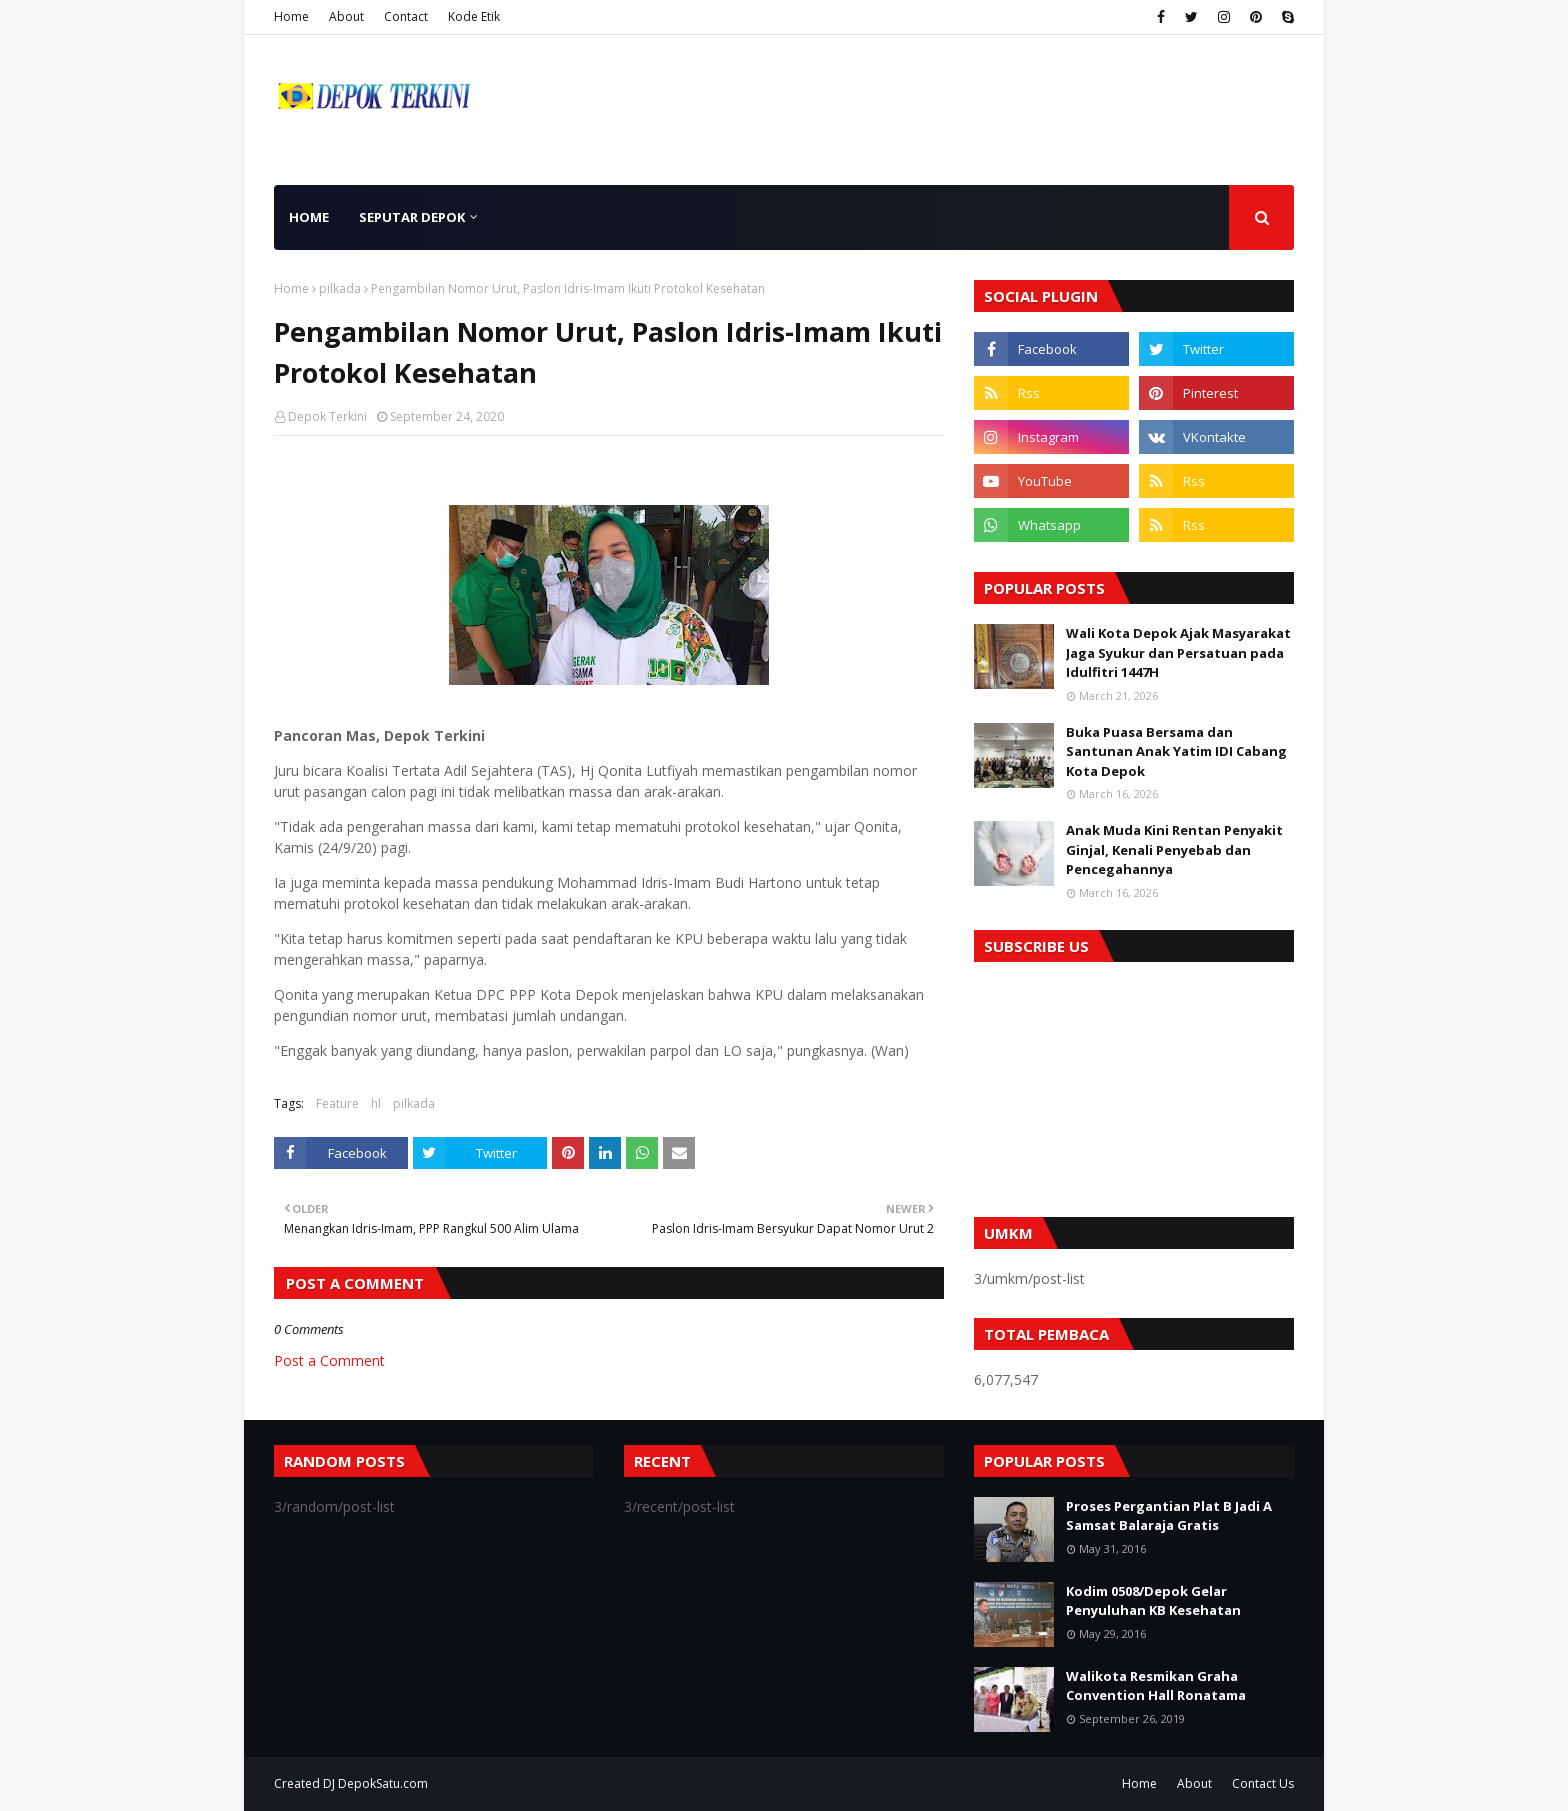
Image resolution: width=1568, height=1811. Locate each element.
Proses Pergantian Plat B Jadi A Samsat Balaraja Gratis (1169, 1516)
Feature (337, 1103)
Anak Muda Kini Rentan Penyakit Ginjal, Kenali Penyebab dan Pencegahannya (1174, 849)
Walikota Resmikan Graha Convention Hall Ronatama (1156, 1686)
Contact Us (1263, 1783)
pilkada (340, 288)
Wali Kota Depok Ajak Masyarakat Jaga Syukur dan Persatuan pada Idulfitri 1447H (1178, 652)
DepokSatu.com (383, 1783)
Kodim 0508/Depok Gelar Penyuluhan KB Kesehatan (1153, 1601)
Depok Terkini (327, 416)
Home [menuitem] (309, 217)
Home (291, 16)
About (346, 16)
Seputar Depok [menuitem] (412, 217)
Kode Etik (474, 16)
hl (376, 1103)
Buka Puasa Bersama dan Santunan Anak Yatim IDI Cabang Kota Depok (1176, 751)
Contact (406, 16)
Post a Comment (329, 1360)
